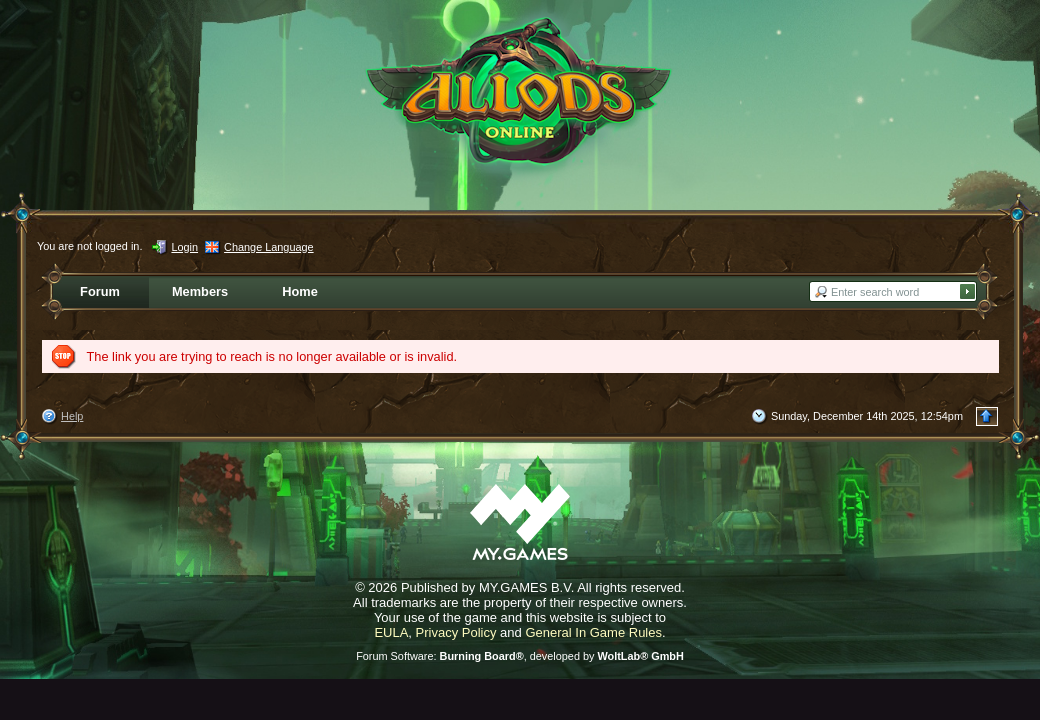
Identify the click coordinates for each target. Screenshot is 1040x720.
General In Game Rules (593, 632)
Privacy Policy (456, 632)
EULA (391, 632)
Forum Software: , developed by (520, 656)
